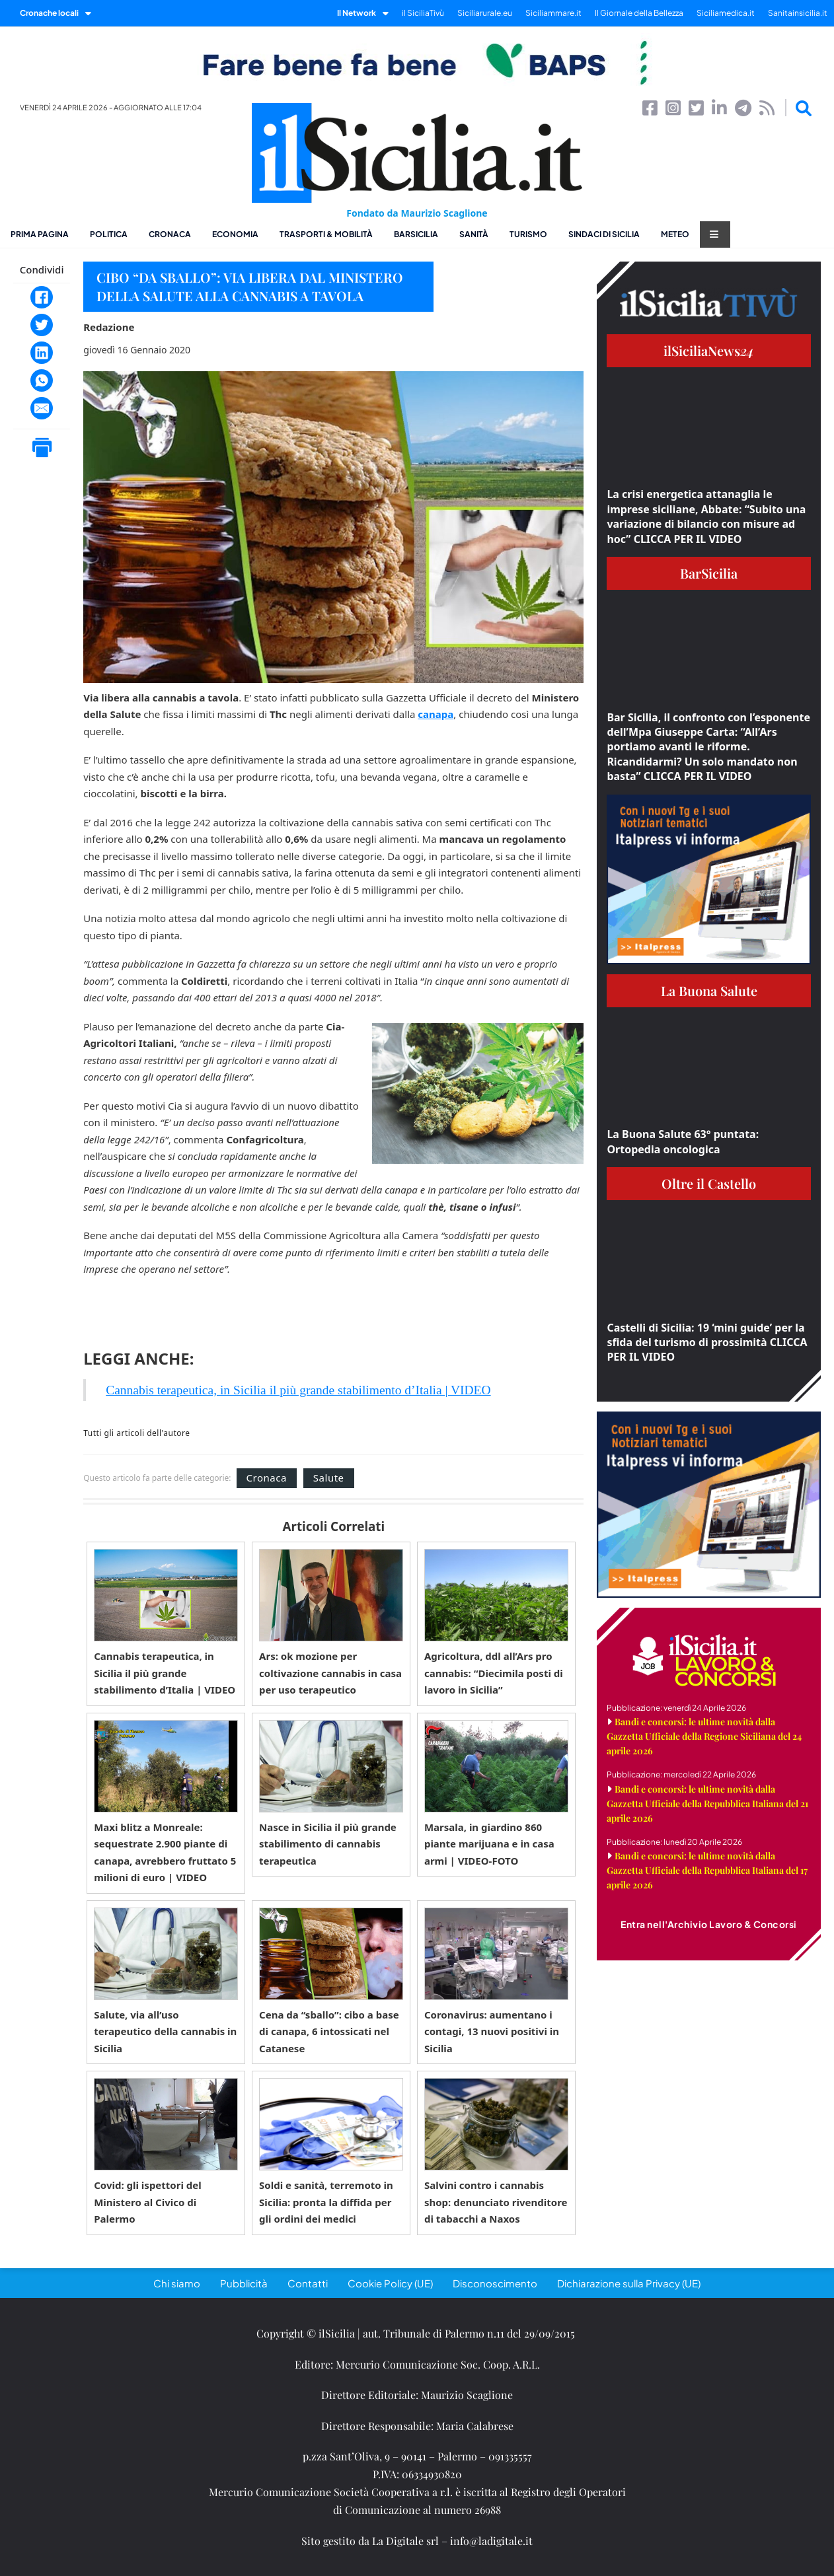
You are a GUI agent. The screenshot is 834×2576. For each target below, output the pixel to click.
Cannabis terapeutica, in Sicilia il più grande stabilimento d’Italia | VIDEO (298, 1390)
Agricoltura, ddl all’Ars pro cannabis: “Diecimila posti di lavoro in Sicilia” (493, 1672)
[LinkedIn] (41, 352)
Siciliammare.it (553, 13)
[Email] (41, 408)
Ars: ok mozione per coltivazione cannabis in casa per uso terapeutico (330, 1672)
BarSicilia (416, 234)
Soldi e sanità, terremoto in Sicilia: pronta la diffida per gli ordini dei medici (326, 2201)
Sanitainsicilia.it (797, 13)
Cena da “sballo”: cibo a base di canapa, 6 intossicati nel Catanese (329, 2031)
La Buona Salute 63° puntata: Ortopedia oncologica (683, 1141)
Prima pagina (40, 234)
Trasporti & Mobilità (326, 234)
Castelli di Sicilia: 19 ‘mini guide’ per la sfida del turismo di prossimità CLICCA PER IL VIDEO (707, 1342)
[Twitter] (41, 325)
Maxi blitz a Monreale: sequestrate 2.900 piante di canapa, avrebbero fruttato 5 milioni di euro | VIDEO (165, 1852)
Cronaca (170, 234)
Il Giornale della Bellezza (639, 13)
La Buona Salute (709, 990)
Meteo (675, 234)
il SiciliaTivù (423, 13)
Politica (109, 234)
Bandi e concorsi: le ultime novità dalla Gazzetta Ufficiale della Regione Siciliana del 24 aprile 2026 (704, 1736)
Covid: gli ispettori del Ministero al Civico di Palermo (148, 2201)
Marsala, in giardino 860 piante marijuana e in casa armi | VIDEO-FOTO (489, 1843)
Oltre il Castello (709, 1183)
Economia (235, 234)
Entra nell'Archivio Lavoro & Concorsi (709, 1924)
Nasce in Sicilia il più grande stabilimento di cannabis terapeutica (328, 1843)
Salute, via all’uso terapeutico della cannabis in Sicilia (165, 2031)
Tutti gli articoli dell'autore (136, 1433)
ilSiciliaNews (708, 350)
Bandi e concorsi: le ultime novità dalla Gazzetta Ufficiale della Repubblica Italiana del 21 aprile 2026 (707, 1803)
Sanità (473, 234)
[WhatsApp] (41, 380)
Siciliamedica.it (726, 13)
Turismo (528, 234)
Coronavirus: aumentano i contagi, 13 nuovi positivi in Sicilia (491, 2031)
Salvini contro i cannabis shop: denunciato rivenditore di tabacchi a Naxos (496, 2201)
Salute (328, 1477)
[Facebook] (41, 297)
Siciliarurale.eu (484, 13)
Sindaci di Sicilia (604, 234)
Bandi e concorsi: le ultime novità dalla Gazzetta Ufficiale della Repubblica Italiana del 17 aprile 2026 (707, 1870)
